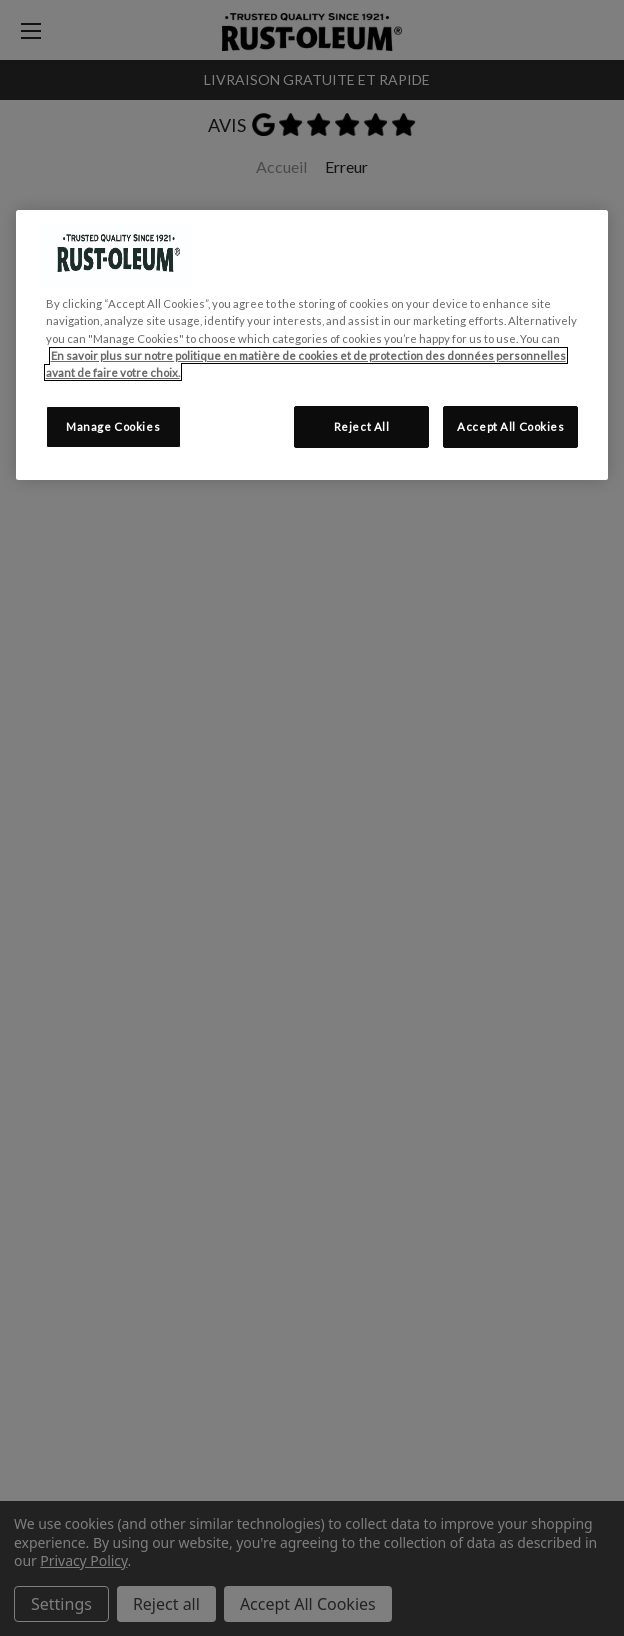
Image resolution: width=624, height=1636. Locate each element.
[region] (312, 344)
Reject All (362, 426)
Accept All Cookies (510, 426)
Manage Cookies (113, 426)
